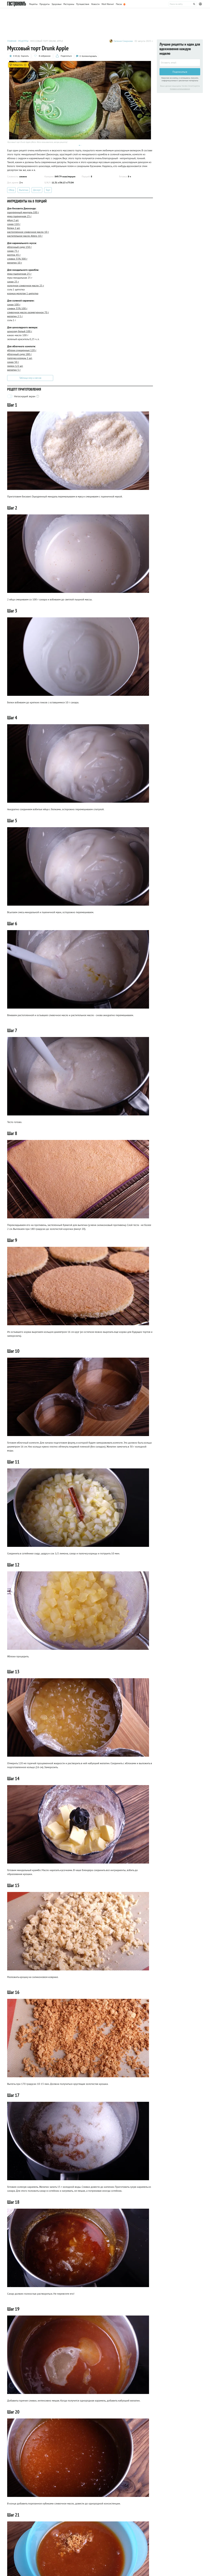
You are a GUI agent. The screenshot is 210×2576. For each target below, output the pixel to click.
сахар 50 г (13, 362)
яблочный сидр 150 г (19, 247)
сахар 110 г (13, 224)
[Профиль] (201, 4)
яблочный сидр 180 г (19, 354)
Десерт (37, 190)
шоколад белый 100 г (19, 331)
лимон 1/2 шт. (15, 366)
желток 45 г (14, 255)
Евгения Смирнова (123, 41)
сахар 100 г (13, 304)
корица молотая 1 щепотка (22, 293)
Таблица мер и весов (30, 378)
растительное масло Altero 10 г (25, 236)
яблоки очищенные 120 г (21, 350)
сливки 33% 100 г (17, 308)
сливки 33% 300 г (17, 258)
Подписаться (179, 71)
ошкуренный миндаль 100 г (23, 212)
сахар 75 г (13, 251)
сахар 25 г (13, 281)
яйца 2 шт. (13, 220)
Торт (48, 190)
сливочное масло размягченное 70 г (28, 312)
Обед (11, 190)
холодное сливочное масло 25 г (25, 285)
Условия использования (180, 89)
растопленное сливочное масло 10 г (28, 232)
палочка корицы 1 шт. (19, 358)
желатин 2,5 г (15, 316)
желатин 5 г (14, 370)
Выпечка (23, 190)
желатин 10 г (14, 262)
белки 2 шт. (13, 228)
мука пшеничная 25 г (19, 216)
